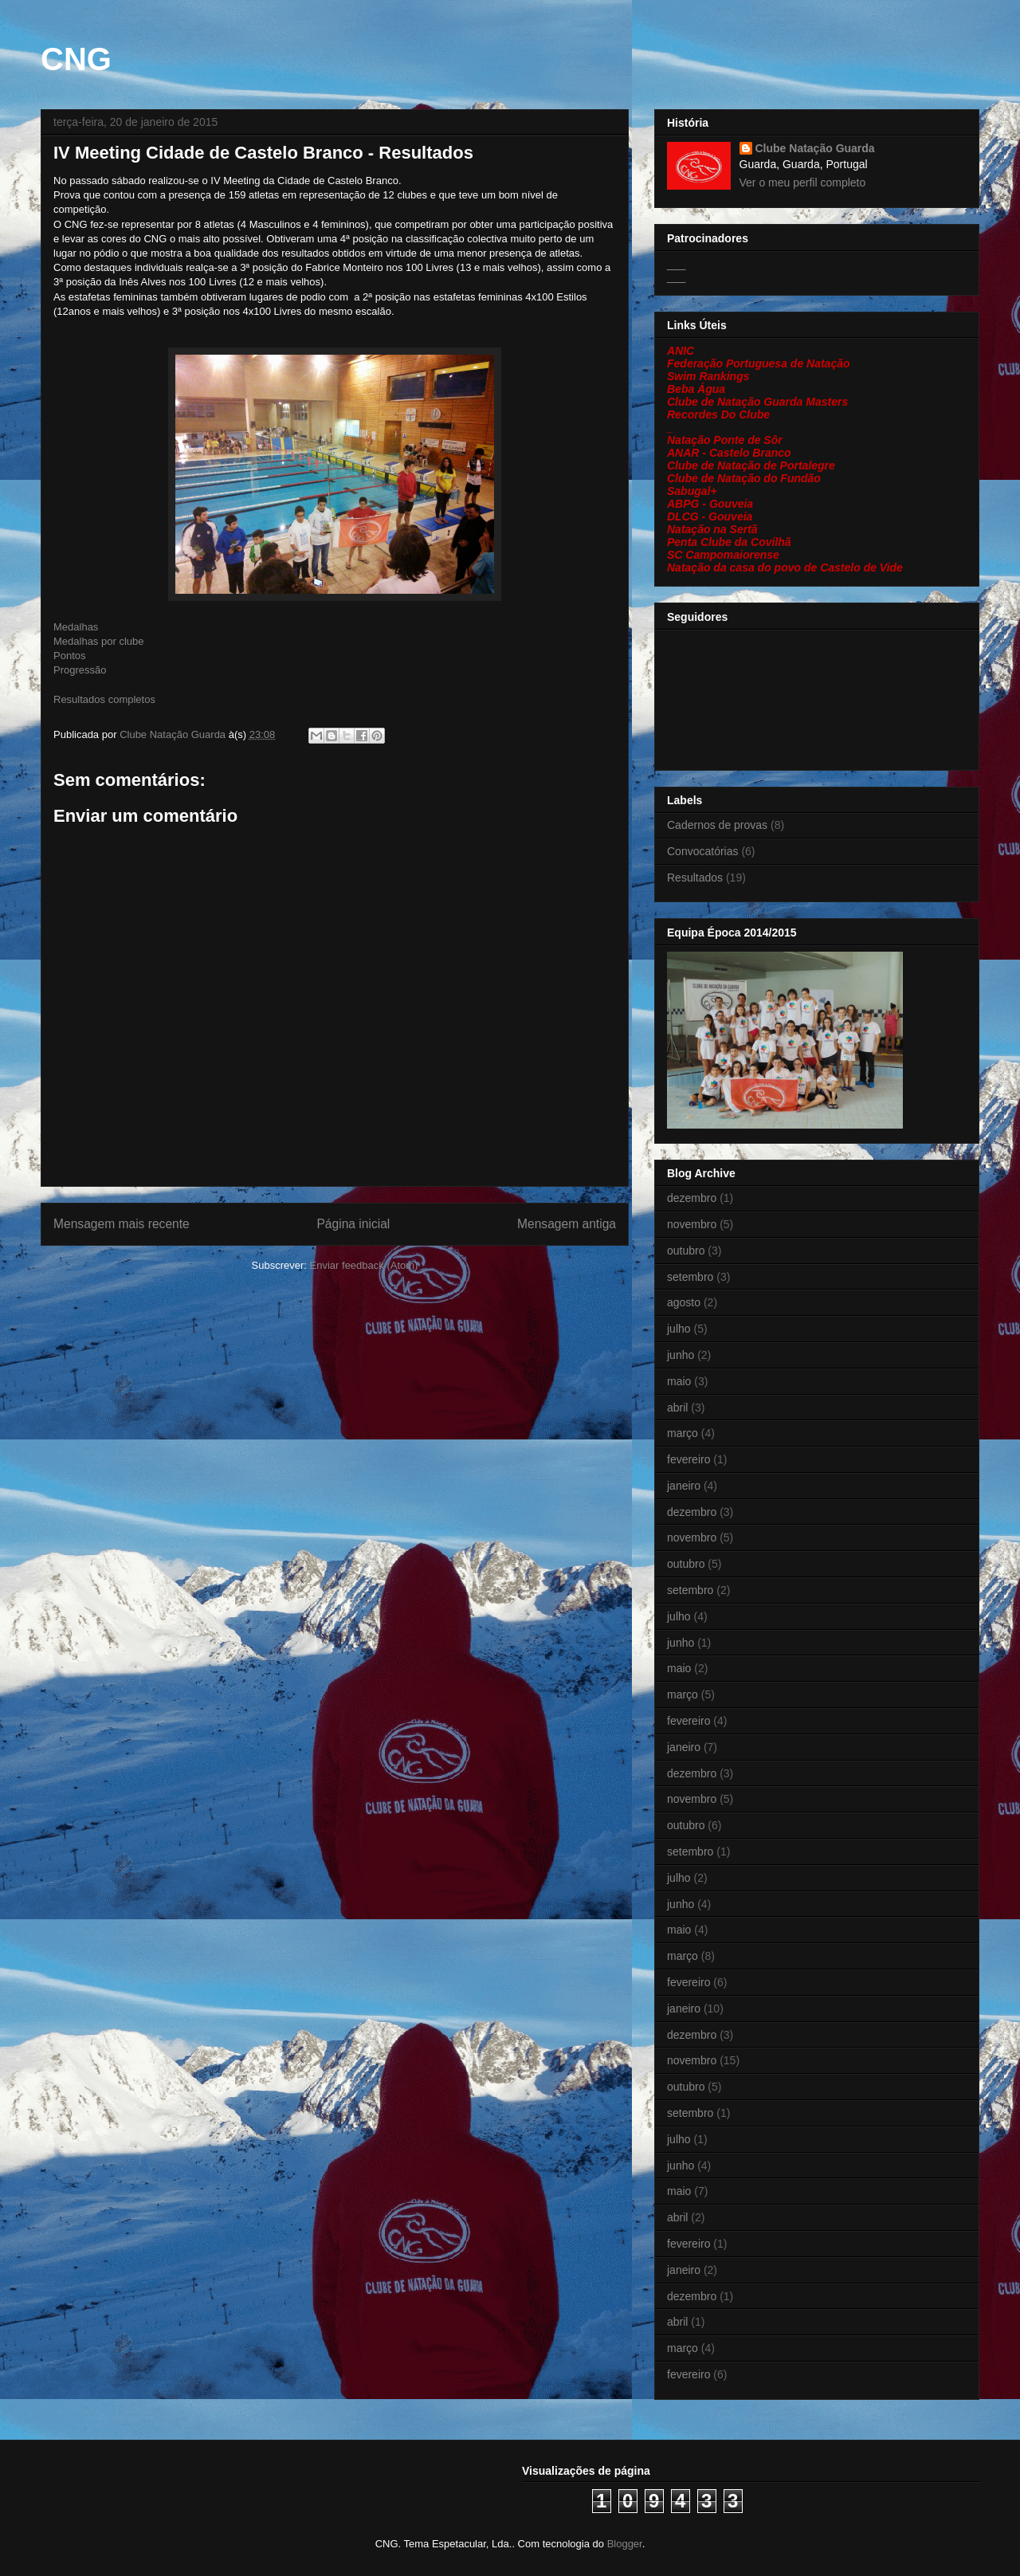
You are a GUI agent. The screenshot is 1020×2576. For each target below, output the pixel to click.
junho (680, 1355)
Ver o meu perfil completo (803, 182)
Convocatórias (703, 851)
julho (679, 1328)
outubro (685, 1250)
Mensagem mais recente (121, 1224)
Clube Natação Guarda (815, 148)
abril (677, 1407)
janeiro (683, 1485)
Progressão (79, 670)
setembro (690, 1276)
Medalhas (75, 627)
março (682, 1433)
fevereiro (688, 1459)
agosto (683, 1302)
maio (679, 1381)
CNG (76, 59)
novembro (691, 1224)
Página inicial (353, 1224)
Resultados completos (104, 699)
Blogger (624, 2544)
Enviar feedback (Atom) (364, 1265)
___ (676, 263)
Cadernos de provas (717, 825)
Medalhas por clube (98, 641)
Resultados (695, 877)
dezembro (691, 1198)
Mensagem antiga (566, 1224)
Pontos (69, 656)
